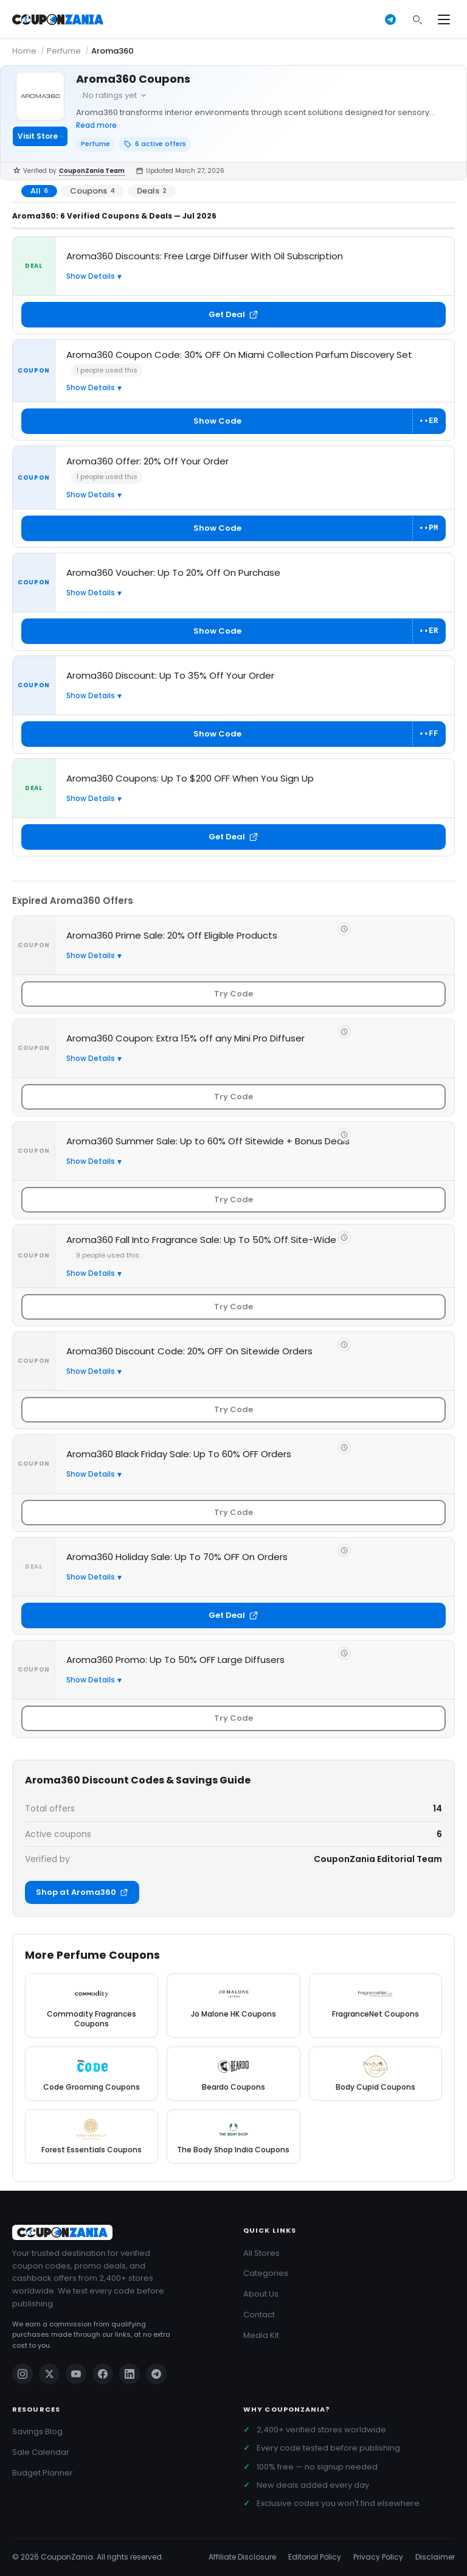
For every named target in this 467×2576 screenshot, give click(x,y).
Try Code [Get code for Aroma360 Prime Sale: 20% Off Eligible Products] (233, 993)
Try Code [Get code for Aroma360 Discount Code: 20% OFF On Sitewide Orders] (233, 1409)
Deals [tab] (152, 191)
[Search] (417, 19)
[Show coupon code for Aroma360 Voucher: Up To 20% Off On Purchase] (233, 631)
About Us (260, 2294)
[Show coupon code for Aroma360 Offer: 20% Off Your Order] (233, 528)
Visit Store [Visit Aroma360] (40, 136)
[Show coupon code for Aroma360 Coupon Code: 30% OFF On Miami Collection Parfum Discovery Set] (233, 421)
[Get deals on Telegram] (390, 19)
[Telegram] (156, 2374)
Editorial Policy (314, 2557)
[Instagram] (22, 2374)
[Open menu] (444, 19)
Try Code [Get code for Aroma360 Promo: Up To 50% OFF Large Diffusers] (233, 1718)
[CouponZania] (118, 2232)
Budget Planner (42, 2473)
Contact (259, 2314)
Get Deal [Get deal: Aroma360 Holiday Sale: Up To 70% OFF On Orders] (233, 1615)
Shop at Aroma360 (82, 1892)
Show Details (90, 276)
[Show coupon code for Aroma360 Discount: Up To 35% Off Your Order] (233, 734)
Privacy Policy (378, 2557)
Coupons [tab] (92, 191)
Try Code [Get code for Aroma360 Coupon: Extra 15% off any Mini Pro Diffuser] (233, 1096)
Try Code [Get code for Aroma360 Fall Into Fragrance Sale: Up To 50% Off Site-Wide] (233, 1306)
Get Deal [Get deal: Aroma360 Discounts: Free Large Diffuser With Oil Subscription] (233, 314)
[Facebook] (102, 2374)
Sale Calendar (40, 2452)
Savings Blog (37, 2431)
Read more (96, 125)
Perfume (64, 51)
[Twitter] (49, 2374)
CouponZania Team (92, 170)
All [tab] (39, 191)
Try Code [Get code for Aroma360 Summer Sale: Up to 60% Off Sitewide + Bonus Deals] (233, 1199)
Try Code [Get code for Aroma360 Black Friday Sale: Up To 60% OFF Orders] (233, 1512)
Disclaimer (435, 2557)
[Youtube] (76, 2374)
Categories (265, 2273)
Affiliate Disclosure (242, 2557)
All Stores (261, 2253)
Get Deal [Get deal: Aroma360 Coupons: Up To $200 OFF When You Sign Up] (233, 836)
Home (24, 51)
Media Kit (261, 2335)
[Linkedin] (129, 2374)
